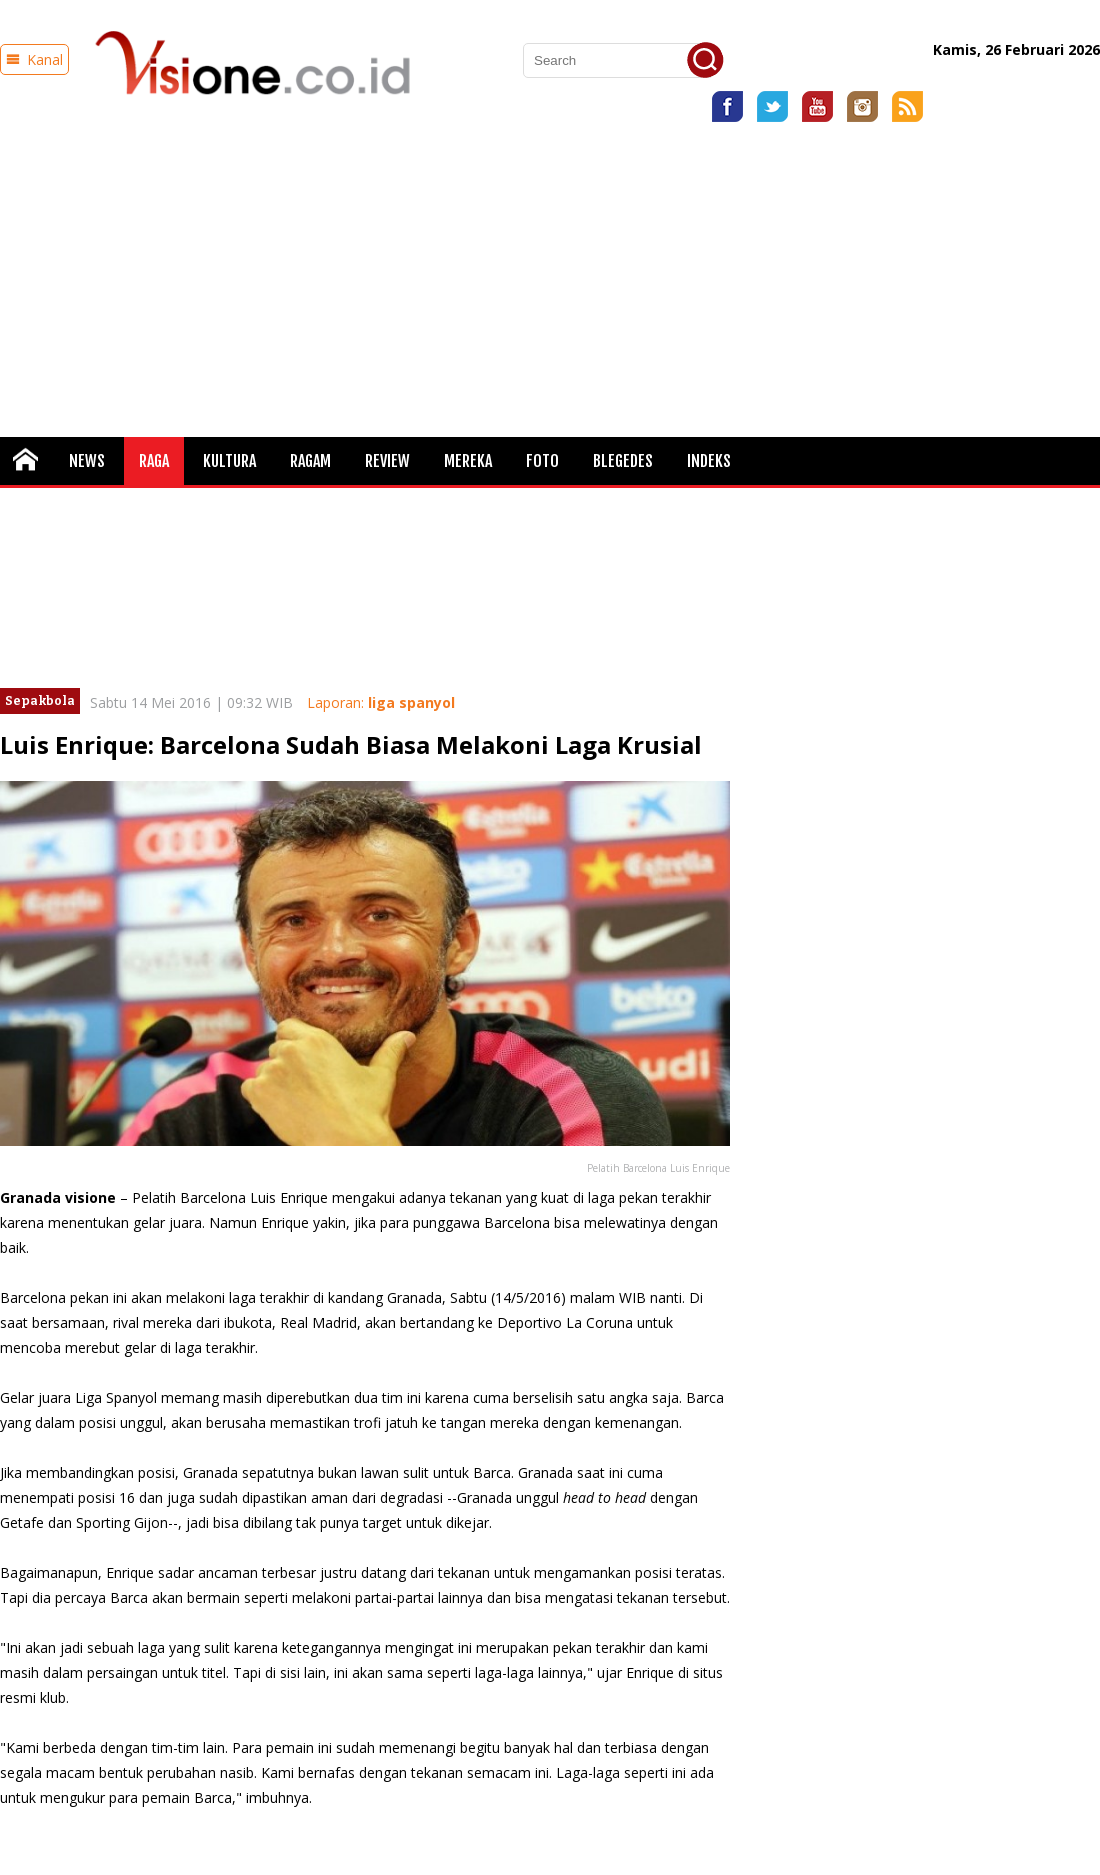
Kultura (229, 461)
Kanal (34, 59)
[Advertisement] (550, 272)
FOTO (542, 461)
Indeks (709, 461)
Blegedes (623, 461)
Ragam (310, 461)
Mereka (468, 461)
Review (387, 461)
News (87, 461)
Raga (154, 461)
